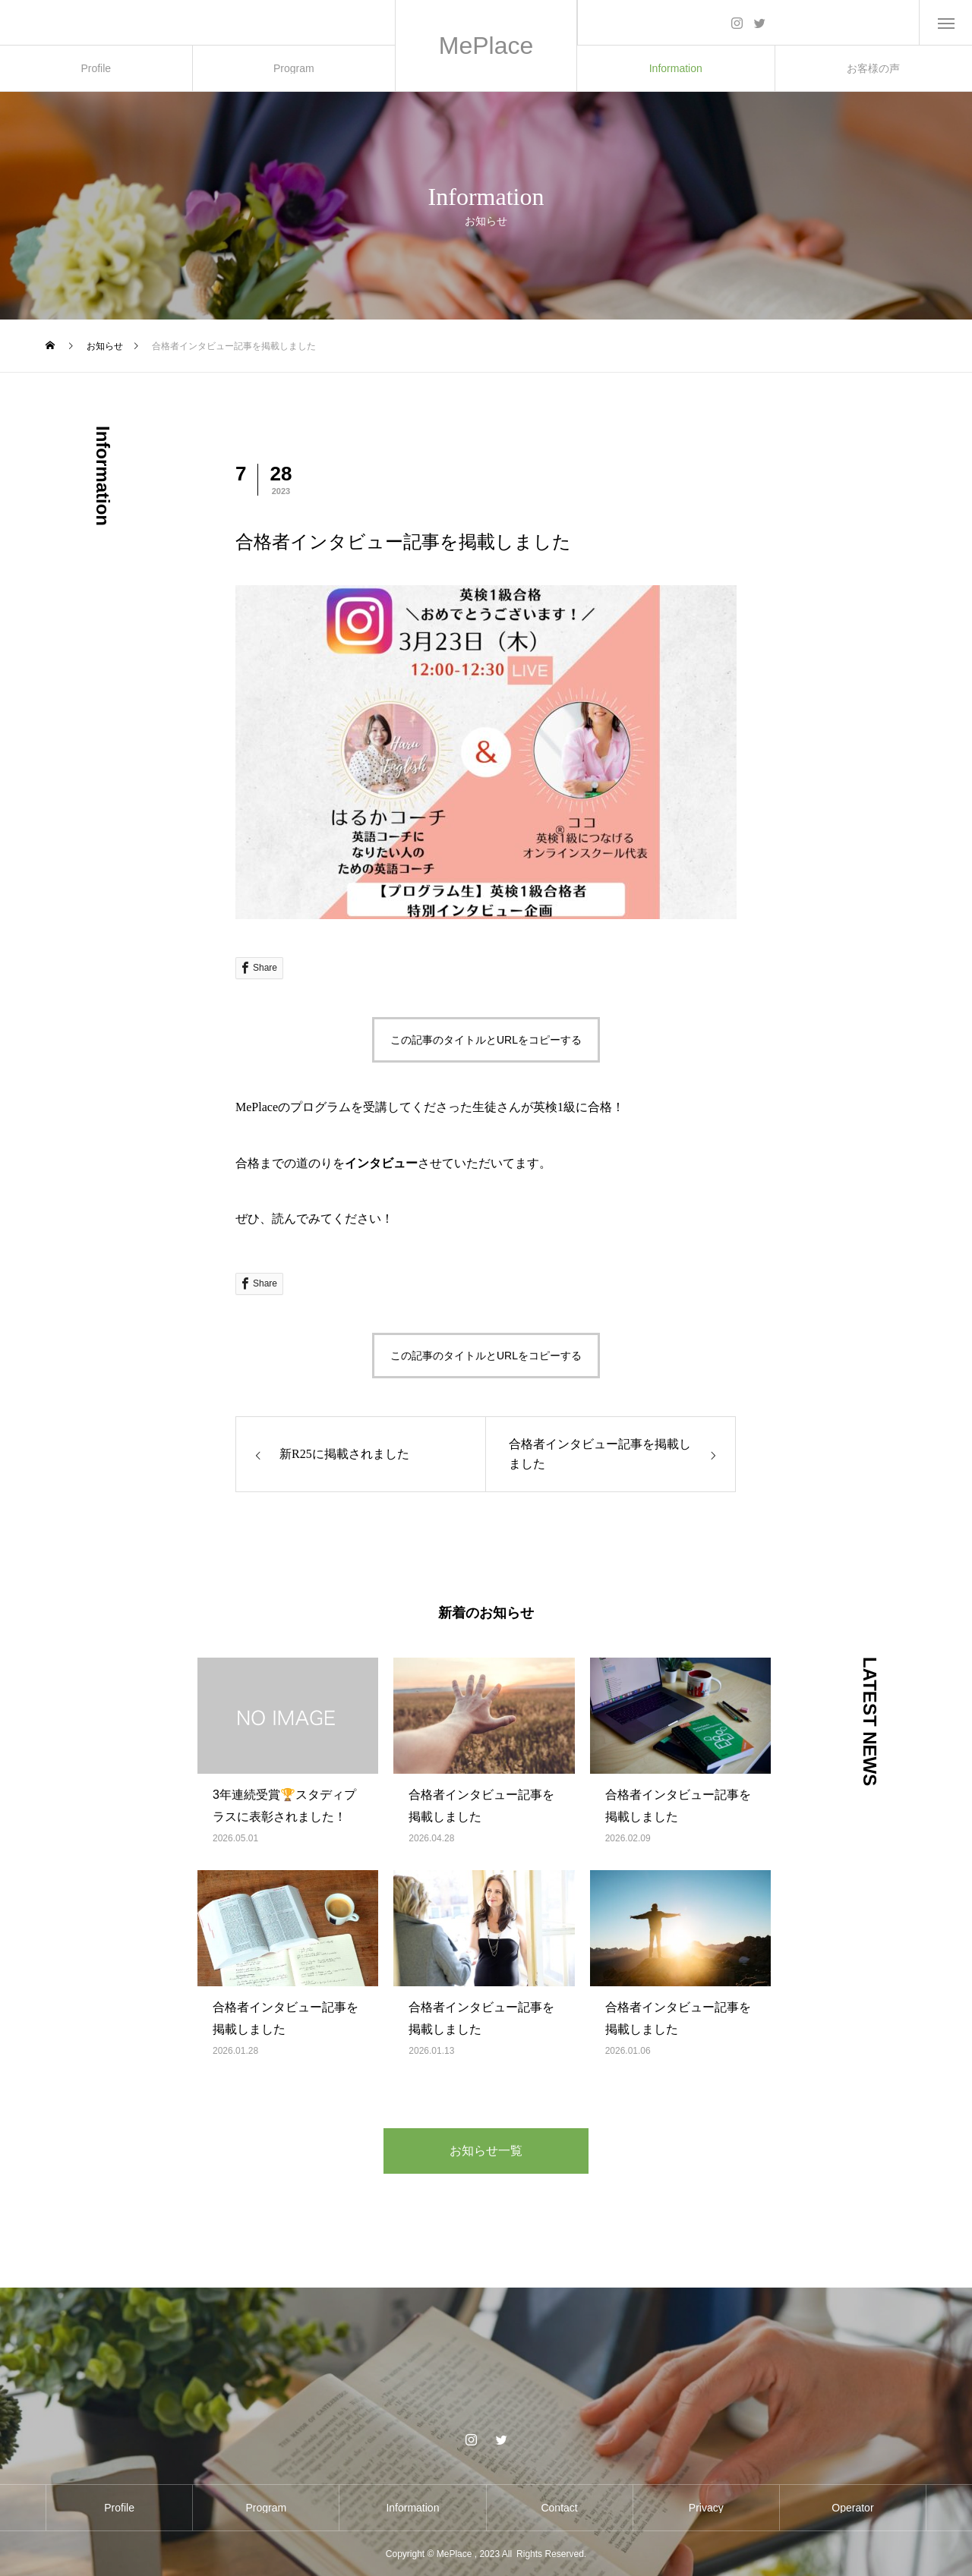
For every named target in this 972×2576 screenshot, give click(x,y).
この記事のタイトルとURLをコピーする (486, 1040)
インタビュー (381, 1163)
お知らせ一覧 (486, 2150)
